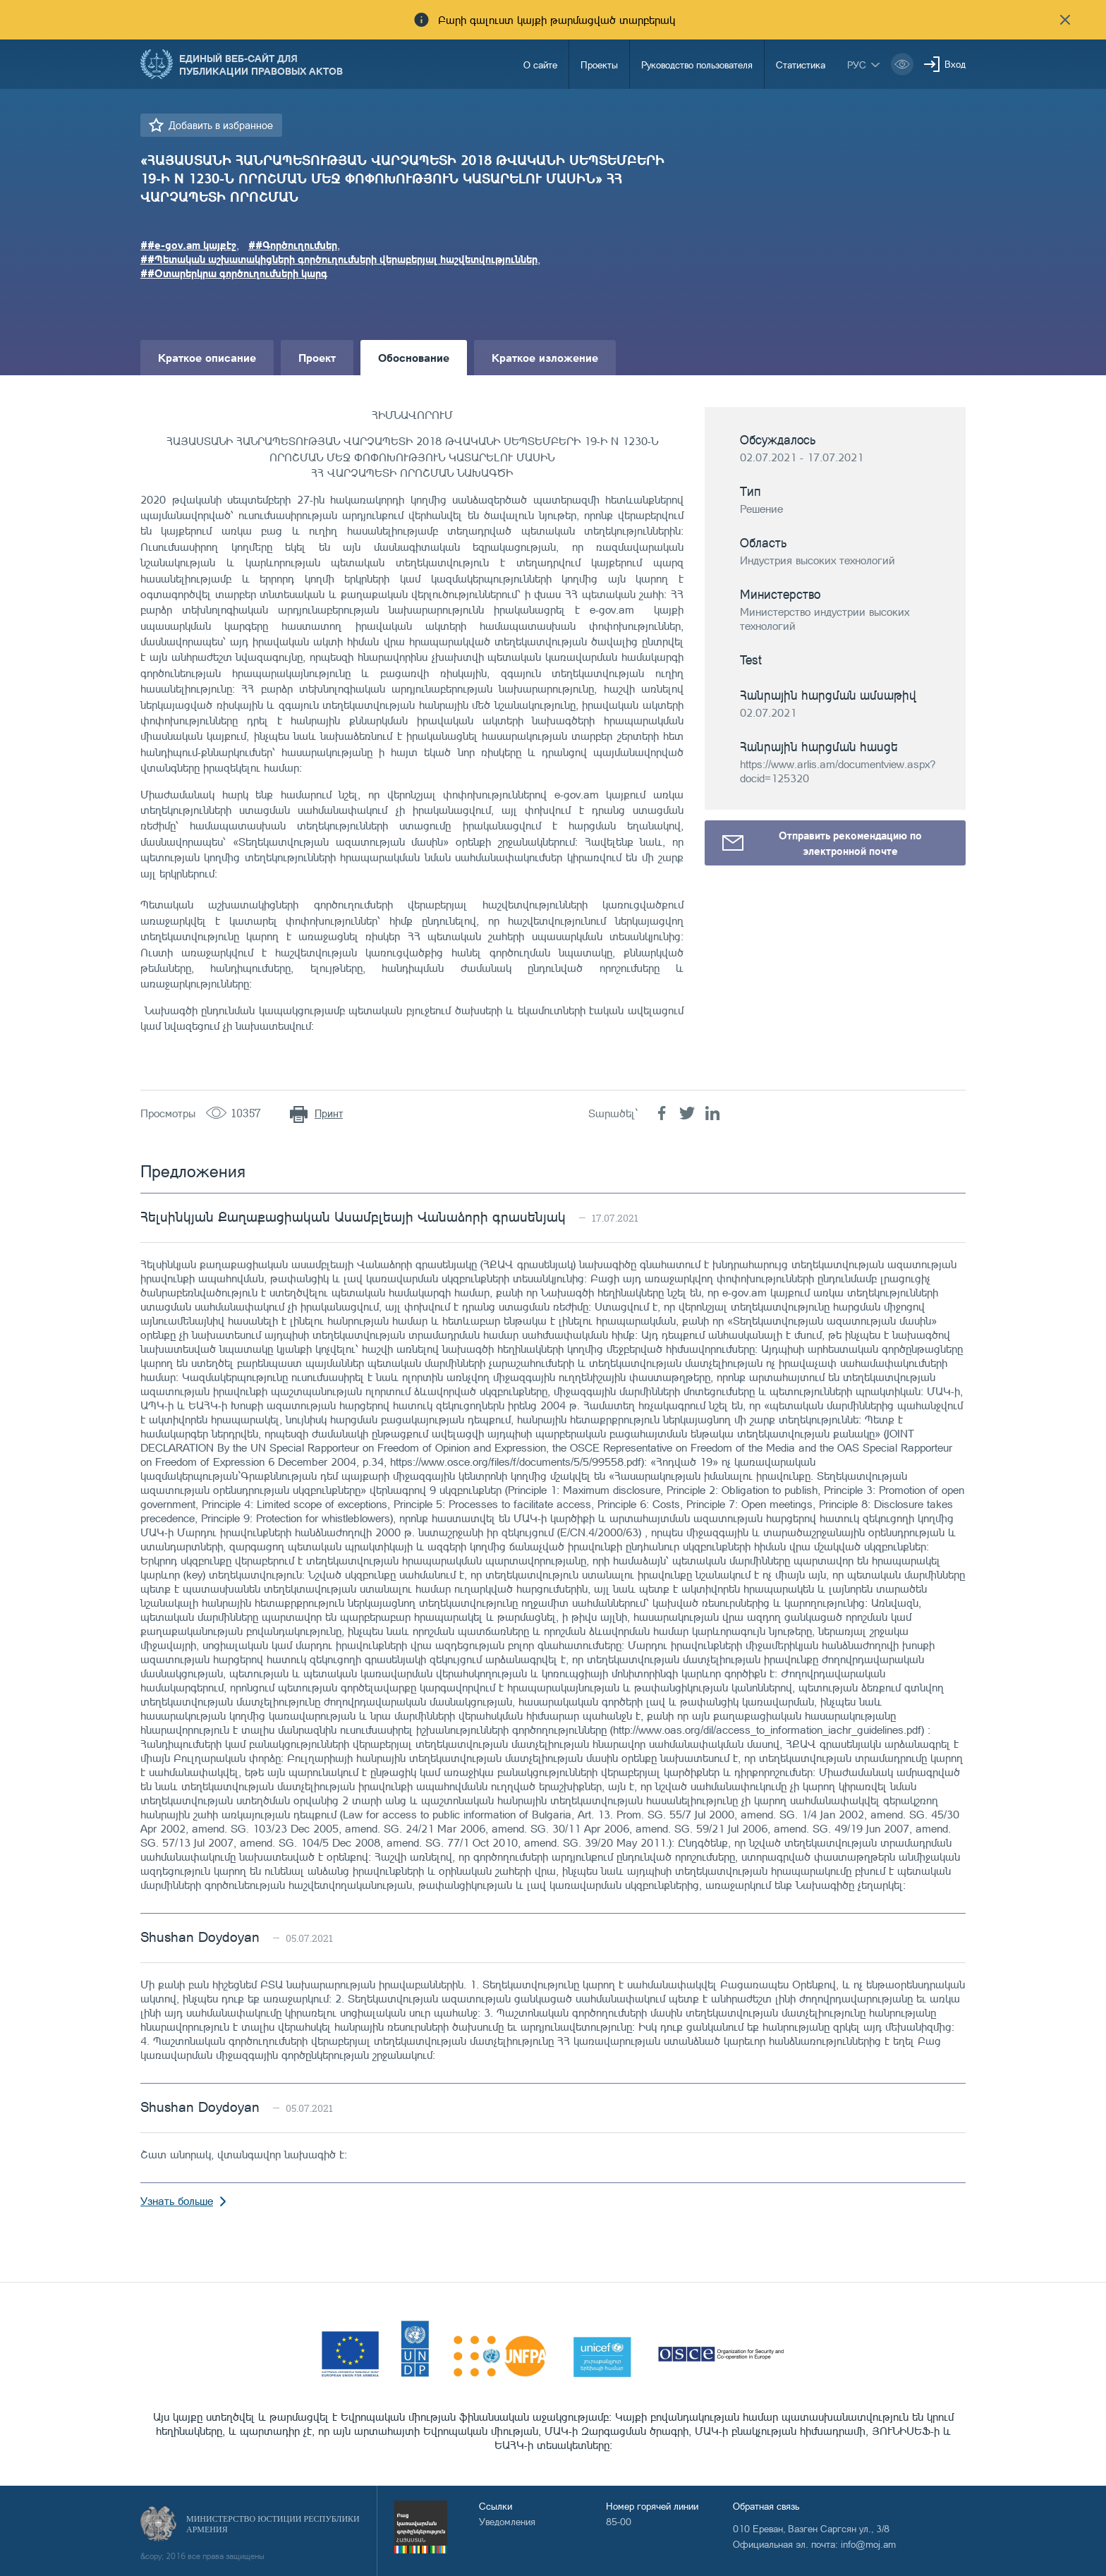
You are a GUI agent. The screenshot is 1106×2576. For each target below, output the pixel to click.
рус (856, 65)
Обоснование (413, 357)
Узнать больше (176, 2201)
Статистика (800, 65)
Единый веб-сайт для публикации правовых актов (261, 64)
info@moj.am (868, 2544)
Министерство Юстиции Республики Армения (273, 2524)
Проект (317, 357)
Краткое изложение (545, 357)
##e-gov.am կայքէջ (188, 245)
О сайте (540, 65)
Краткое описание (207, 357)
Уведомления (507, 2521)
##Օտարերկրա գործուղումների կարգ (233, 273)
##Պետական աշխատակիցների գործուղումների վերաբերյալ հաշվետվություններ (338, 259)
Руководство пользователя (697, 65)
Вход (955, 64)
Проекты (599, 65)
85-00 (618, 2521)
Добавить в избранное (221, 125)
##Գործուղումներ (292, 245)
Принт (329, 1113)
